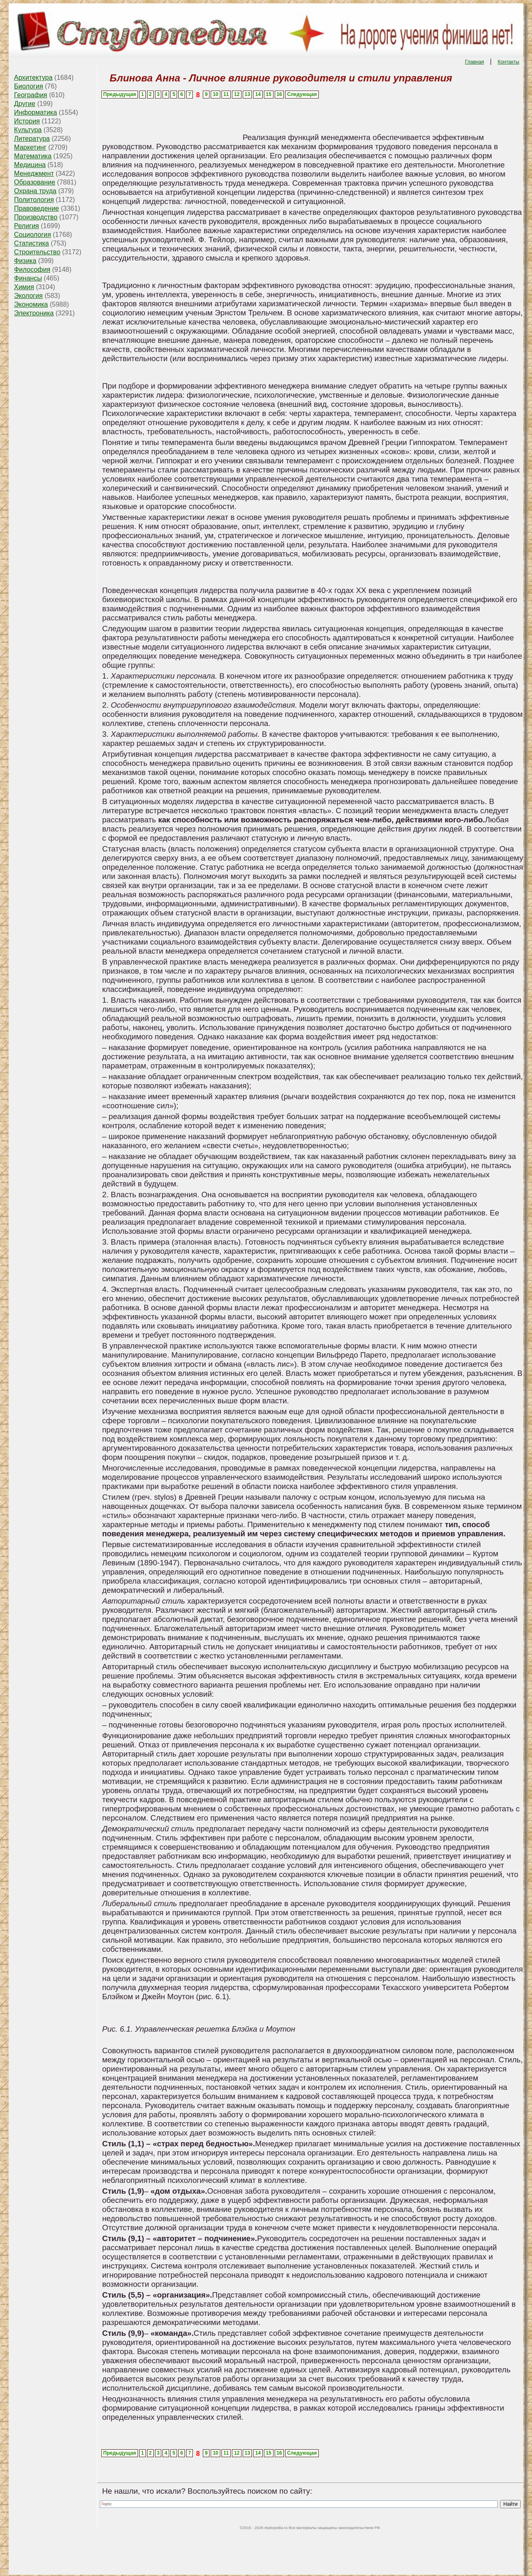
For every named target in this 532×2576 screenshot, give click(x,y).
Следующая (302, 94)
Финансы (28, 278)
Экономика (31, 304)
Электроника (34, 313)
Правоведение (36, 208)
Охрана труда (35, 190)
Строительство (37, 252)
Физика (25, 260)
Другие (24, 103)
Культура (28, 129)
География (30, 94)
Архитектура (33, 77)
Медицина (30, 164)
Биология (28, 86)
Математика (33, 156)
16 (279, 94)
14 (258, 94)
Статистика (31, 243)
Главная (474, 62)
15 (268, 94)
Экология (28, 295)
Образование (34, 182)
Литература (32, 138)
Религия (26, 225)
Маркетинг (30, 147)
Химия (24, 286)
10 (215, 94)
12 (236, 94)
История (27, 121)
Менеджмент (34, 173)
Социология (32, 234)
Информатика (35, 112)
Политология (34, 199)
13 (247, 94)
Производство (35, 217)
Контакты (508, 62)
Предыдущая (119, 94)
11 (226, 94)
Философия (32, 269)
